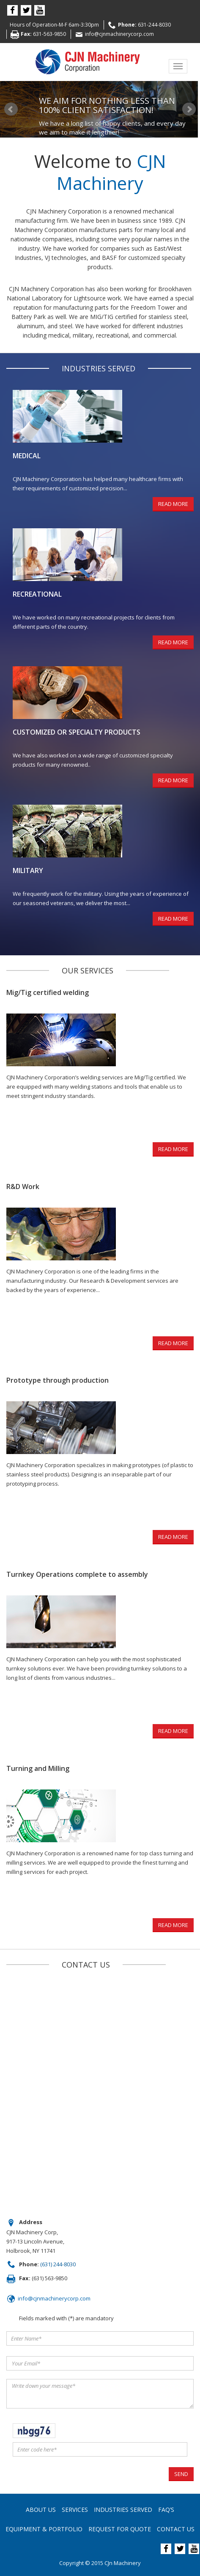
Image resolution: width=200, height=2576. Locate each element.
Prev (11, 109)
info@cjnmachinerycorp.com (119, 34)
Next (189, 109)
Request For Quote (119, 2529)
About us (41, 2510)
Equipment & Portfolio (43, 2529)
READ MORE (173, 504)
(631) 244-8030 (58, 2264)
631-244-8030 (154, 24)
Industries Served (123, 2510)
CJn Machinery (122, 2563)
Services (75, 2510)
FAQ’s (166, 2510)
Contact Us (176, 2529)
